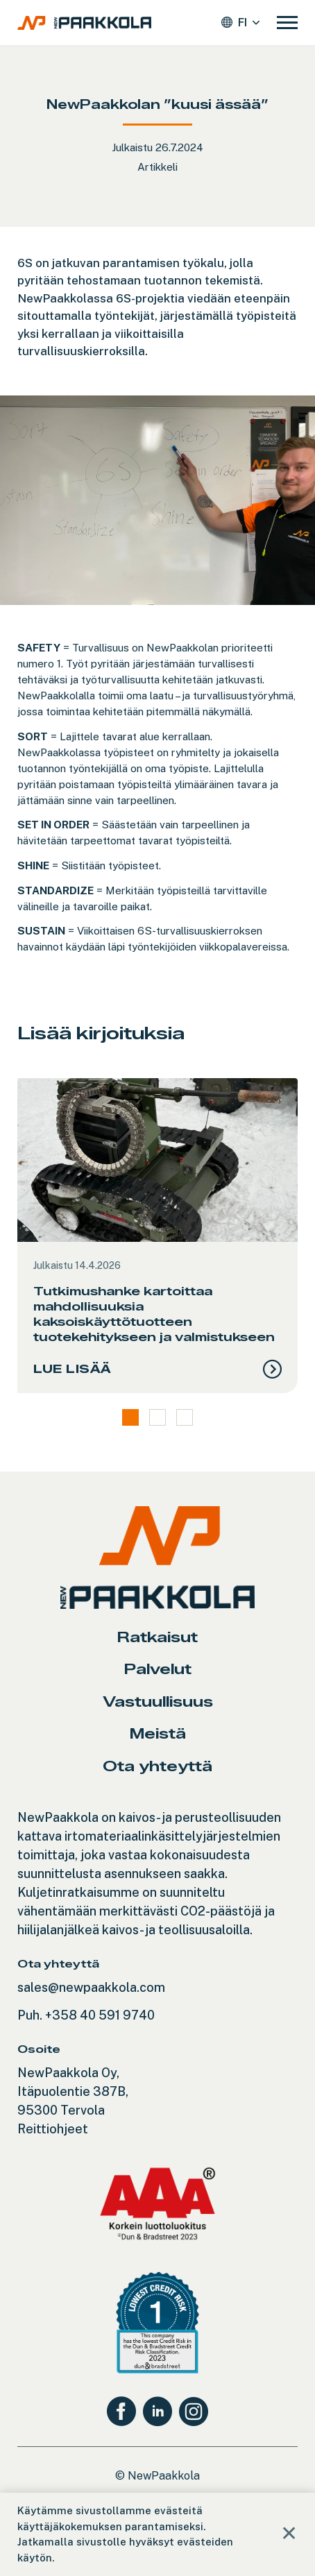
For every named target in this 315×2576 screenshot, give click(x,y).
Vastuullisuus (158, 1701)
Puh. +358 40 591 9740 (86, 2015)
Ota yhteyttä (157, 1766)
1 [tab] (130, 1417)
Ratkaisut (157, 1637)
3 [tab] (184, 1417)
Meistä (158, 1733)
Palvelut (157, 1669)
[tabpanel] (157, 1235)
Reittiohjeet (52, 2129)
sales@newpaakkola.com (91, 1987)
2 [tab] (157, 1417)
